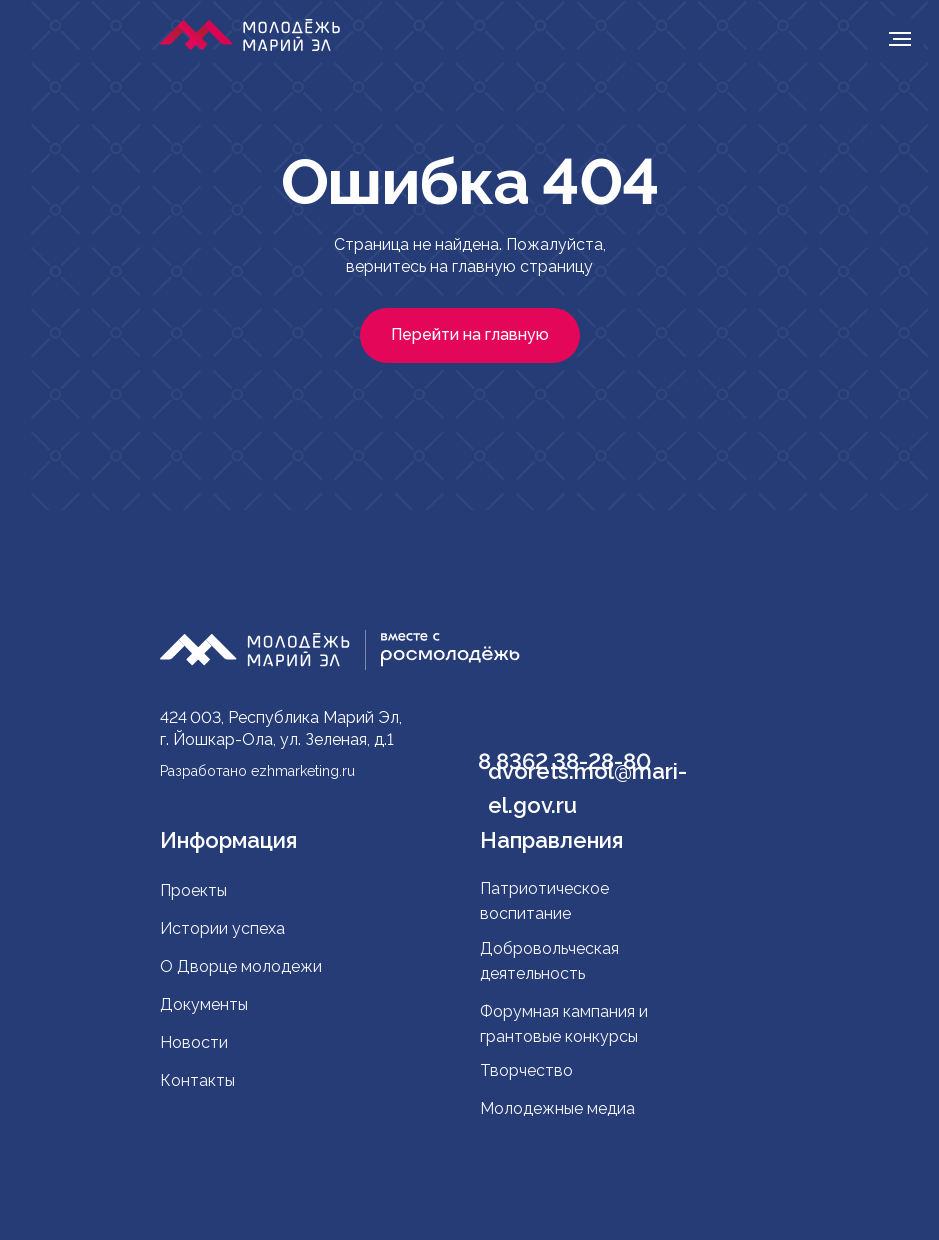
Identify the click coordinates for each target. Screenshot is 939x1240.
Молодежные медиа (559, 1108)
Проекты (193, 890)
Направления (551, 840)
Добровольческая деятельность (549, 961)
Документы (204, 1004)
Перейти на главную (470, 334)
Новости (194, 1042)
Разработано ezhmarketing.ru (257, 771)
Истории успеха (222, 928)
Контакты (197, 1080)
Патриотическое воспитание (544, 901)
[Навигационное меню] (900, 39)
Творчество (526, 1070)
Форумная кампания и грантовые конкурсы (564, 1024)
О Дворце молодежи (241, 966)
